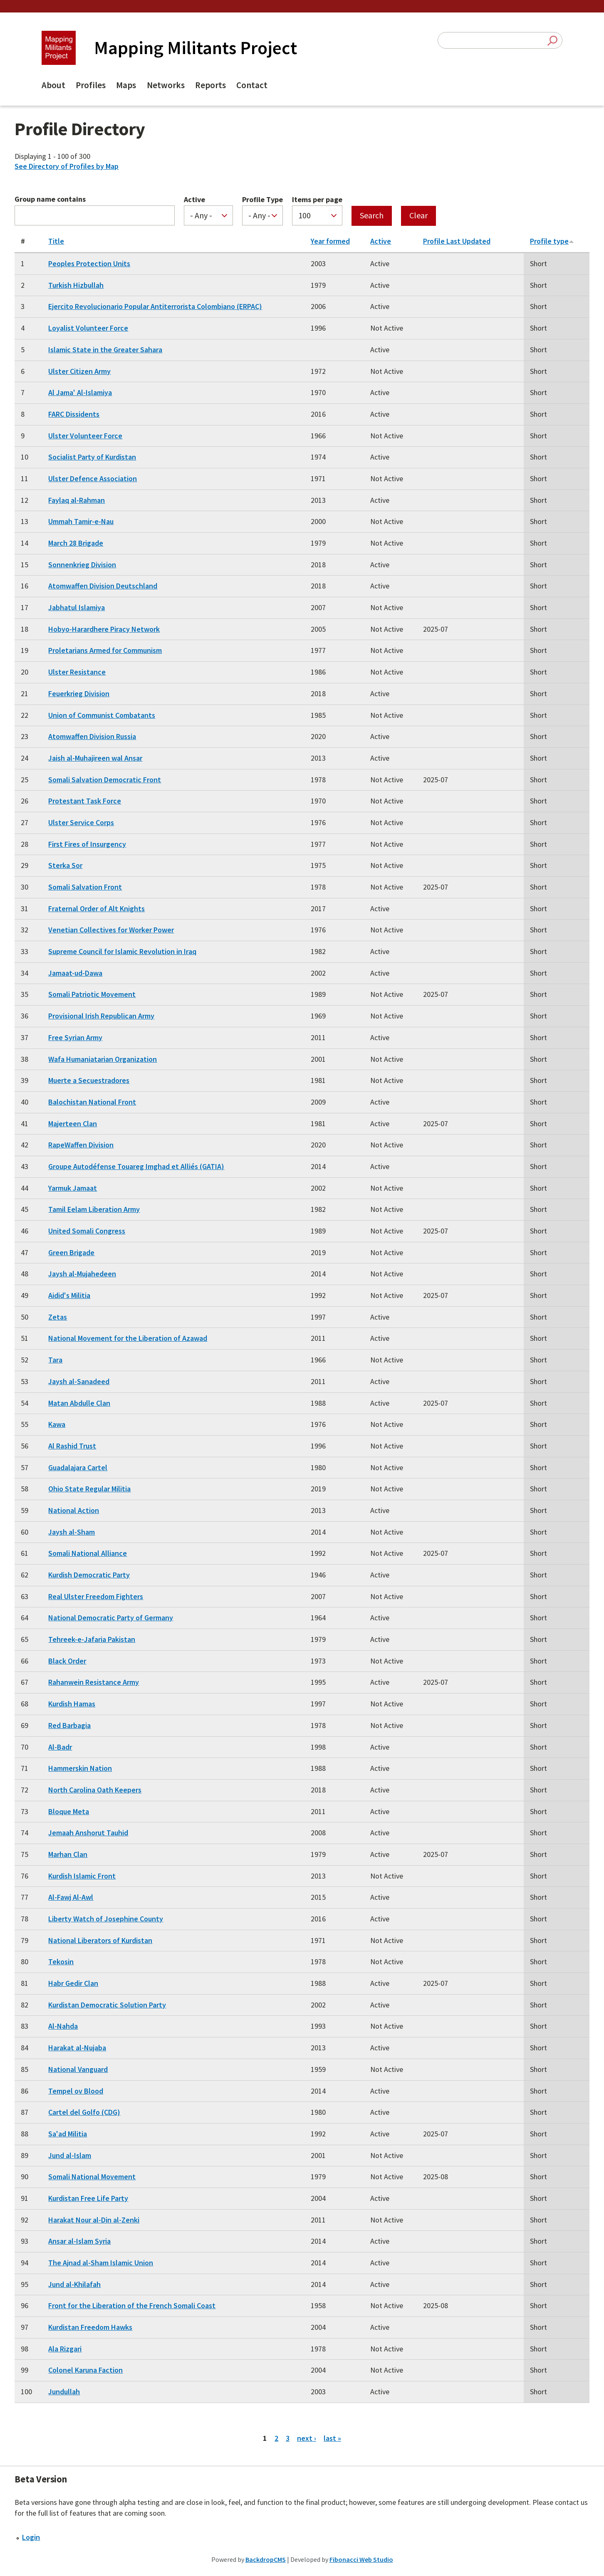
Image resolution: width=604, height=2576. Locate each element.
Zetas (57, 1317)
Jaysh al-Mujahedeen (82, 1273)
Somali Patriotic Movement (92, 994)
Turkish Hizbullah (76, 285)
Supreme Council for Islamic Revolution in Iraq (122, 951)
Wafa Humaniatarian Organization (102, 1059)
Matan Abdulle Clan (79, 1403)
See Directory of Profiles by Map (67, 166)
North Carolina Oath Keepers (94, 1790)
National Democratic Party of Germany (110, 1617)
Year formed (330, 241)
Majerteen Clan (72, 1123)
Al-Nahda (63, 2026)
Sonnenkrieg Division (82, 564)
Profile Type (262, 199)
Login (31, 2537)
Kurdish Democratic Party (89, 1575)
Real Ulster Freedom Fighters (95, 1596)
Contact (251, 85)
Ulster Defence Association (92, 478)
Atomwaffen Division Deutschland (102, 586)
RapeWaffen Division (81, 1145)
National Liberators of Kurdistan (100, 1940)
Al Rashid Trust (72, 1446)
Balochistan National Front (92, 1102)
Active (194, 199)
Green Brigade (71, 1252)
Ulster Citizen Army (79, 371)
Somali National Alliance (87, 1553)
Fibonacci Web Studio (361, 2559)
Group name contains (50, 199)
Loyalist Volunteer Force (88, 328)
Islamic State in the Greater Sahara (105, 349)
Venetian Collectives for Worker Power (111, 929)
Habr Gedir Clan (73, 1983)
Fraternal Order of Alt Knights (96, 908)
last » (332, 2438)
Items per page (317, 199)
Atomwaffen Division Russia (92, 736)
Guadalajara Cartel (77, 1467)
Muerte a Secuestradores (88, 1080)
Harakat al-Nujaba (77, 2047)
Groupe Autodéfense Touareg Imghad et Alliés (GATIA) (136, 1166)
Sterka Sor (65, 865)
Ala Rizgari (65, 2349)
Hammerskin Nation (80, 1768)
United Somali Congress (86, 1231)
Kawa (56, 1424)
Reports (210, 85)
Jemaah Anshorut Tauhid (88, 1832)
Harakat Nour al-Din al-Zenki (93, 2220)
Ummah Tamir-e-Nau (81, 521)
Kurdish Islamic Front (82, 1876)
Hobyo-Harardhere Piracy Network (104, 629)
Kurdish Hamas (71, 1703)
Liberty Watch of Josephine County (105, 1918)
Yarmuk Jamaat (72, 1188)
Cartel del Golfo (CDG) (84, 2112)
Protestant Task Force (84, 801)
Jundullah (64, 2391)
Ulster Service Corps (81, 822)
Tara (55, 1360)
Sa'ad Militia (67, 2133)
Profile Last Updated (456, 241)
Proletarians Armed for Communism (105, 650)
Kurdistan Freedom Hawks (90, 2327)
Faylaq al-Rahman (76, 500)
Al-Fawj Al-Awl (70, 1897)
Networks (166, 85)
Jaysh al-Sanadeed (78, 1381)
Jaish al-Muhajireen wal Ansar (95, 758)
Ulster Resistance (77, 672)
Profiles (91, 85)
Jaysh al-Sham (71, 1532)
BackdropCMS (265, 2559)
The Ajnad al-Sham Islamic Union (100, 2262)
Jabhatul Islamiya (76, 607)
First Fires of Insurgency (87, 844)
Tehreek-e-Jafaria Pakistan (91, 1639)
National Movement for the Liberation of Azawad (127, 1338)
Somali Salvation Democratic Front (104, 779)
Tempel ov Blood (75, 2091)
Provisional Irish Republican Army (101, 1016)
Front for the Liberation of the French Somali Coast (131, 2305)
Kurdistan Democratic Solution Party (107, 2005)
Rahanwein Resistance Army (93, 1682)
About (53, 85)
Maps (126, 85)
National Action (73, 1510)
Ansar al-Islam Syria (79, 2241)
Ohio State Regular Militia (89, 1488)
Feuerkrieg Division (78, 693)
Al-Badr (60, 1747)
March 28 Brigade (75, 543)
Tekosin (61, 1961)
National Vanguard (78, 2069)
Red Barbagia (69, 1725)
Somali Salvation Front (85, 887)
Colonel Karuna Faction (85, 2370)
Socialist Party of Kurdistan (92, 457)
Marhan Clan (67, 1854)
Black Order (67, 1661)
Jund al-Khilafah (74, 2284)
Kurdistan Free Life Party (88, 2198)
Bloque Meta (68, 1811)
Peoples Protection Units (89, 263)
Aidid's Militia (69, 1295)
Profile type (552, 241)
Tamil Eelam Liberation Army (94, 1209)
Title (56, 241)
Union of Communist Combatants (101, 715)
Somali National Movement (92, 2176)
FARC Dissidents (73, 414)
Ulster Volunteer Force (85, 435)
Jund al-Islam (69, 2155)
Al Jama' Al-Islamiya (80, 392)
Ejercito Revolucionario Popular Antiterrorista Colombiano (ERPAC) (155, 306)
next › (306, 2438)
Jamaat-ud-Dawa (75, 973)
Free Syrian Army (75, 1037)
